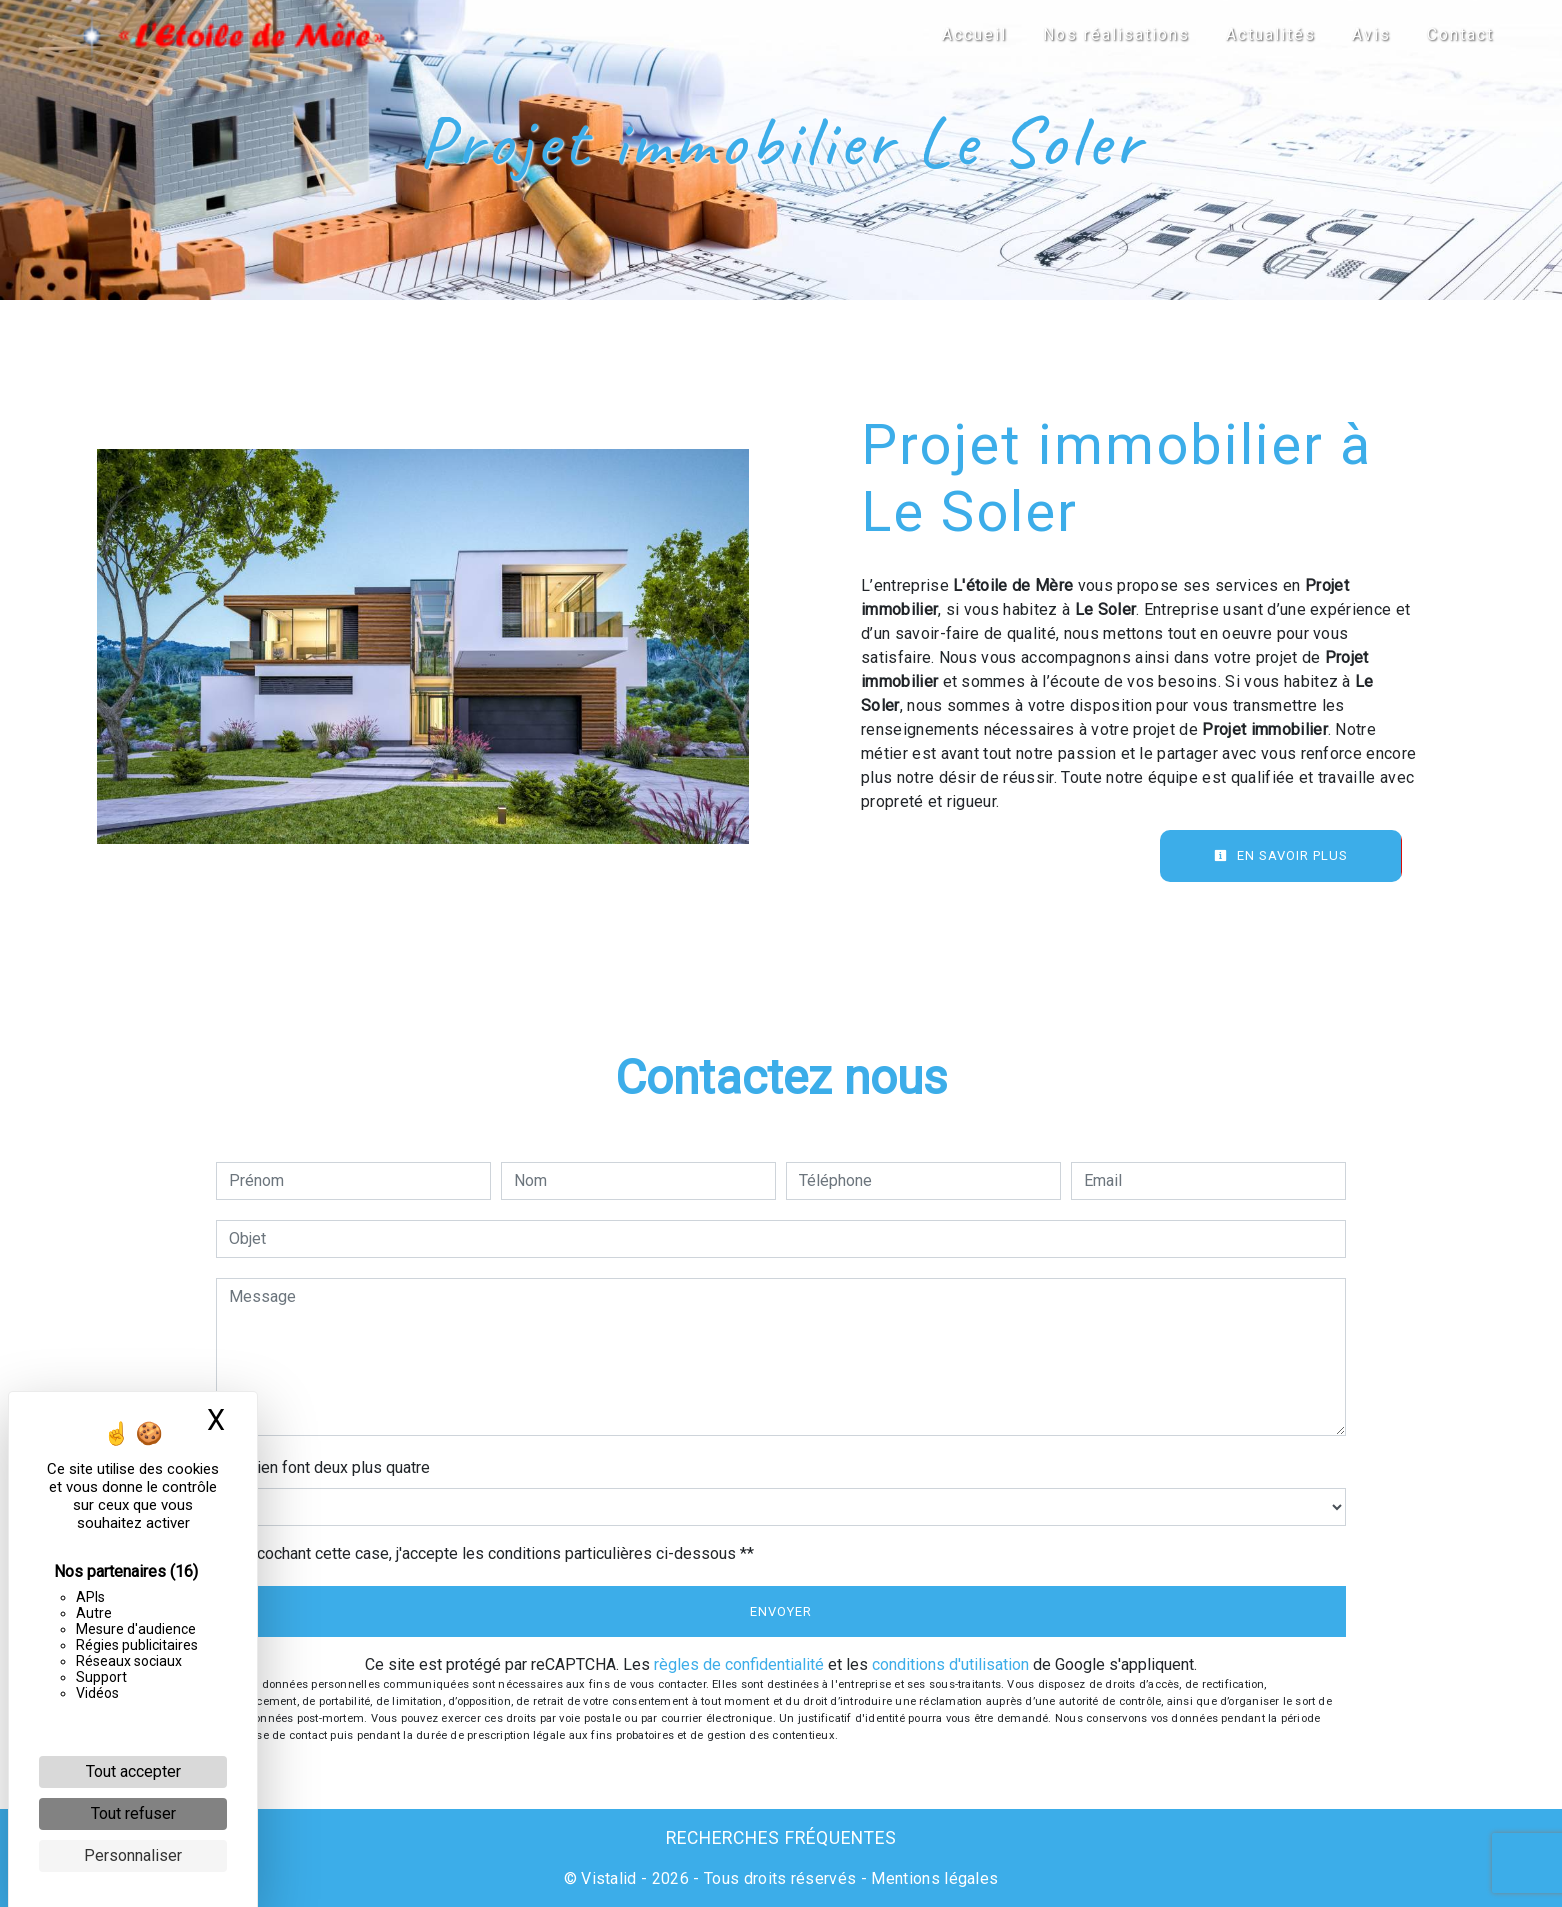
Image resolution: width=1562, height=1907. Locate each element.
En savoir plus (1281, 855)
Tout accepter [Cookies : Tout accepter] (133, 1771)
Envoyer (781, 1611)
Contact (1460, 34)
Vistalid (609, 1878)
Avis (1371, 34)
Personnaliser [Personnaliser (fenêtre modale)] (133, 1855)
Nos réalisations (1116, 34)
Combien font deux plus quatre (323, 1467)
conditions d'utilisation (950, 1664)
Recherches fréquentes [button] (781, 1838)
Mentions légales (932, 1878)
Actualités (1271, 34)
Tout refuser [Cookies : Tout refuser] (133, 1813)
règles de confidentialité (739, 1664)
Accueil (974, 34)
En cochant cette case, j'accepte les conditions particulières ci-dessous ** (495, 1553)
